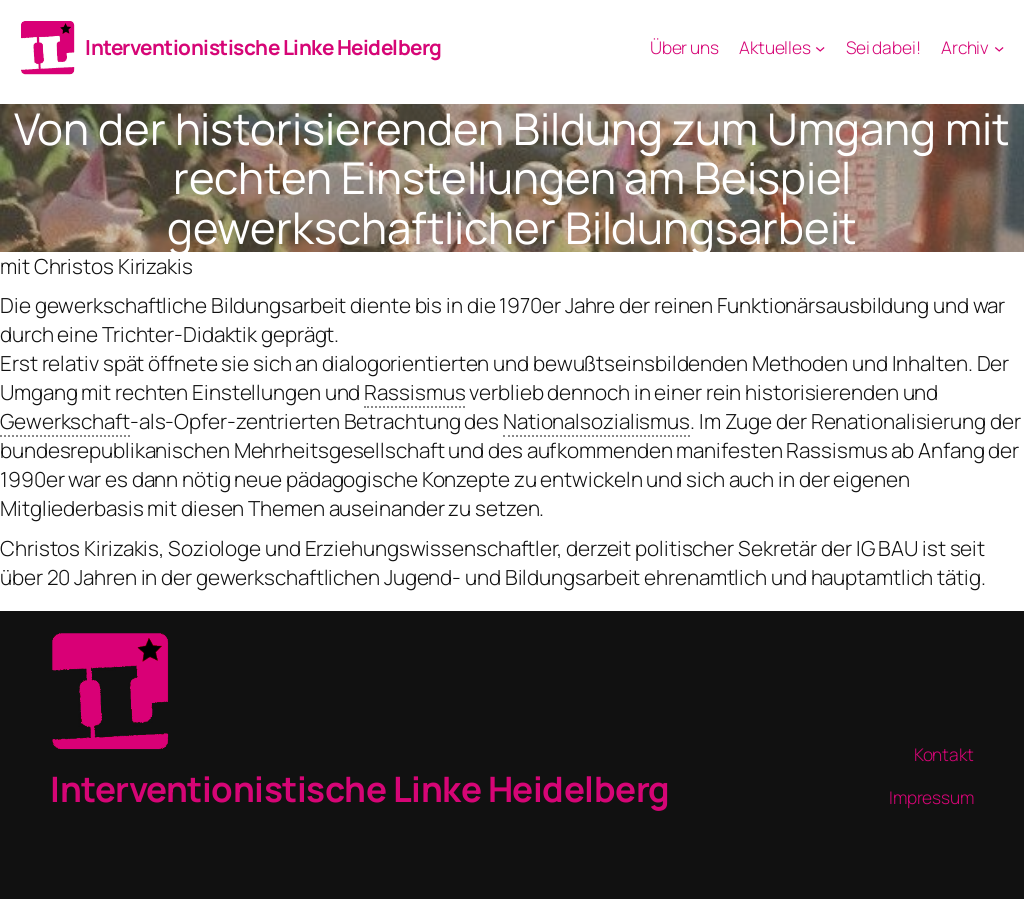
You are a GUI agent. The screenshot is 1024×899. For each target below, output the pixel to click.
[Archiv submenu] (999, 47)
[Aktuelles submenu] (820, 47)
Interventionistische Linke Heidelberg (263, 47)
